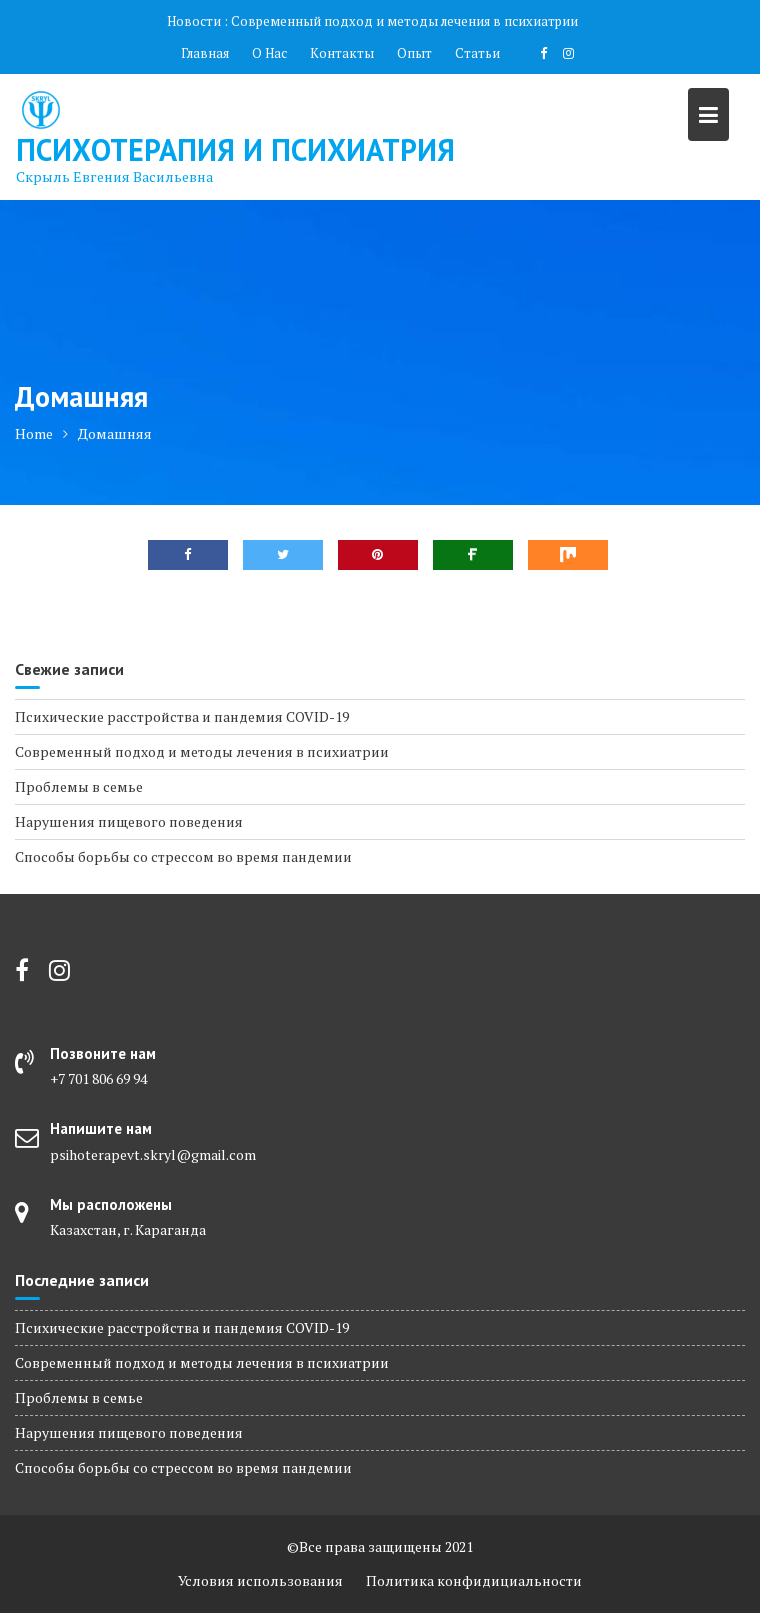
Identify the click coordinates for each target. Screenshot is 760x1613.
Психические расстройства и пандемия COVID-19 (182, 716)
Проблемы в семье (79, 786)
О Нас (269, 53)
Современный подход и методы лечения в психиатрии (404, 21)
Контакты (342, 53)
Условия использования (260, 1580)
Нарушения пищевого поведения (129, 821)
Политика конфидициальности (474, 1580)
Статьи (477, 53)
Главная (205, 53)
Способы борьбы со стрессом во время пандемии (183, 856)
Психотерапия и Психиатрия (235, 149)
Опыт (414, 53)
